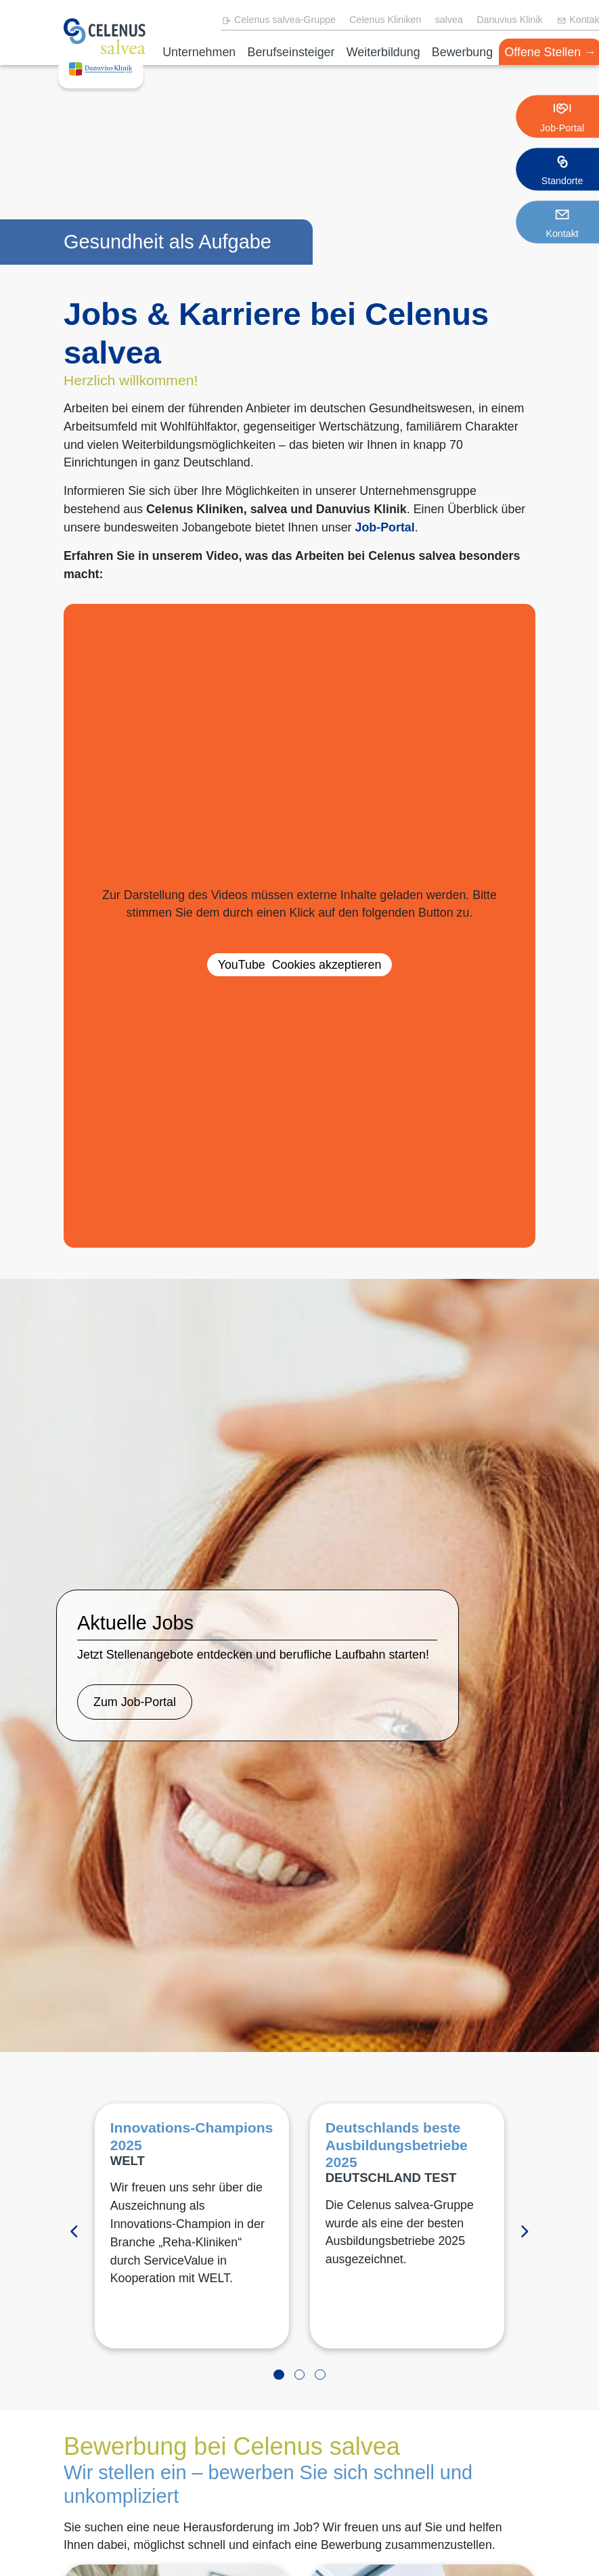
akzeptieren (300, 965)
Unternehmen (199, 52)
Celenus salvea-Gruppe (278, 19)
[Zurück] (74, 2231)
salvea (449, 19)
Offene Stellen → (550, 52)
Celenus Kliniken (385, 19)
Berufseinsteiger (291, 52)
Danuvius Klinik (509, 19)
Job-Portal (385, 527)
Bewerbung (462, 52)
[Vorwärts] (524, 2231)
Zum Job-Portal (134, 1702)
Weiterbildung (383, 52)
